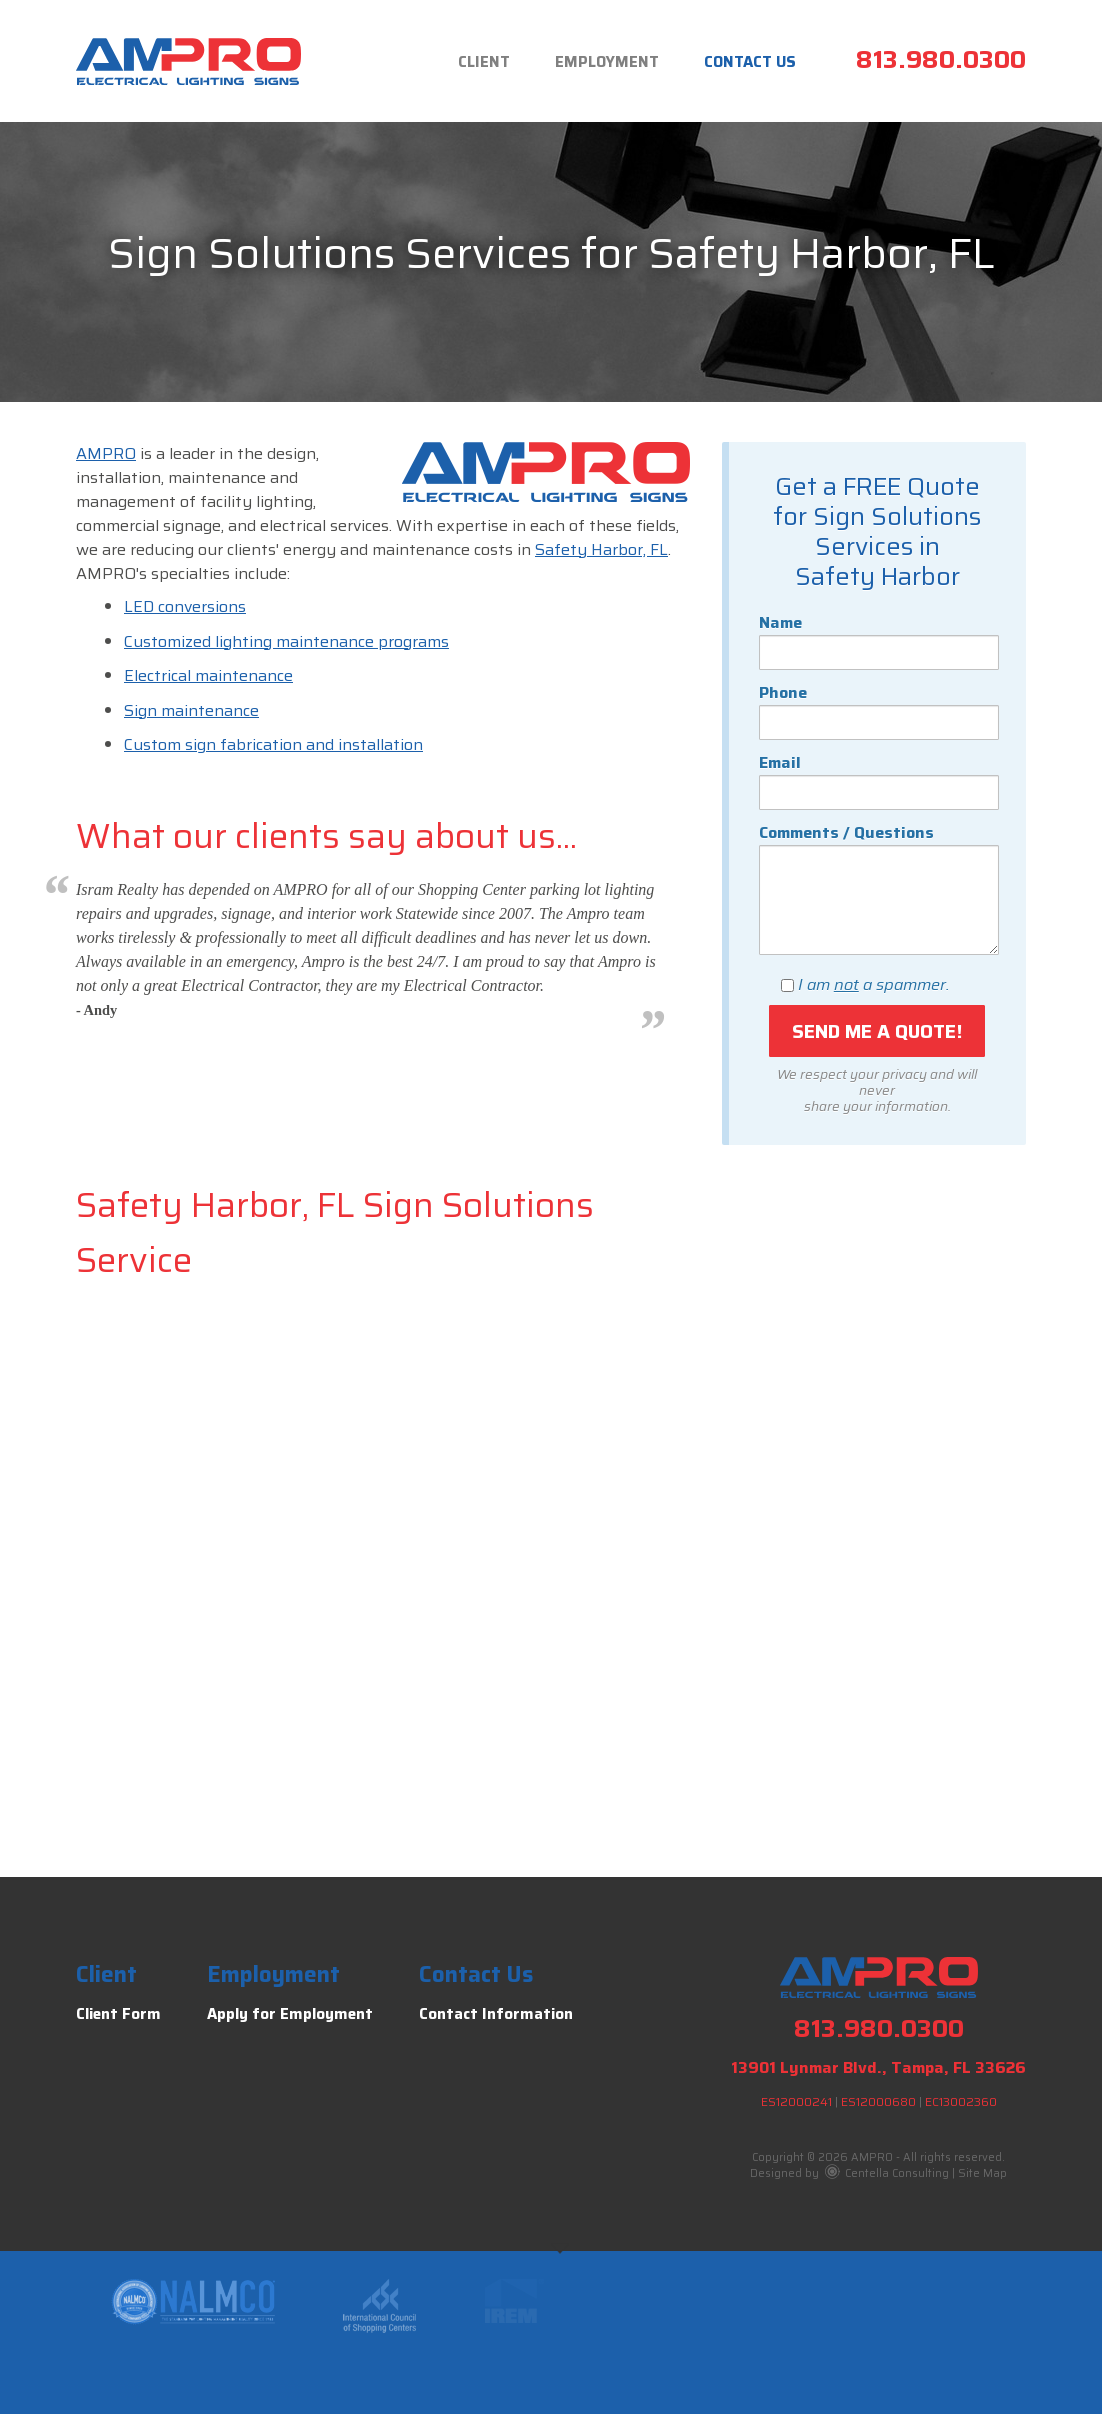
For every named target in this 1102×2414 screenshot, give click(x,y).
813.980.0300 (941, 59)
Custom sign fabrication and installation (273, 744)
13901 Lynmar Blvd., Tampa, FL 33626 (878, 2067)
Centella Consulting (887, 2173)
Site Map (982, 2173)
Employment (607, 62)
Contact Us (750, 62)
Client (484, 62)
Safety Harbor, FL (601, 549)
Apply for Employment (290, 2014)
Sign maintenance (191, 710)
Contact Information (496, 2014)
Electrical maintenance (208, 675)
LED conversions (185, 606)
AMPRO (106, 453)
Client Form (118, 2014)
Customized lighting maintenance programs (286, 641)
